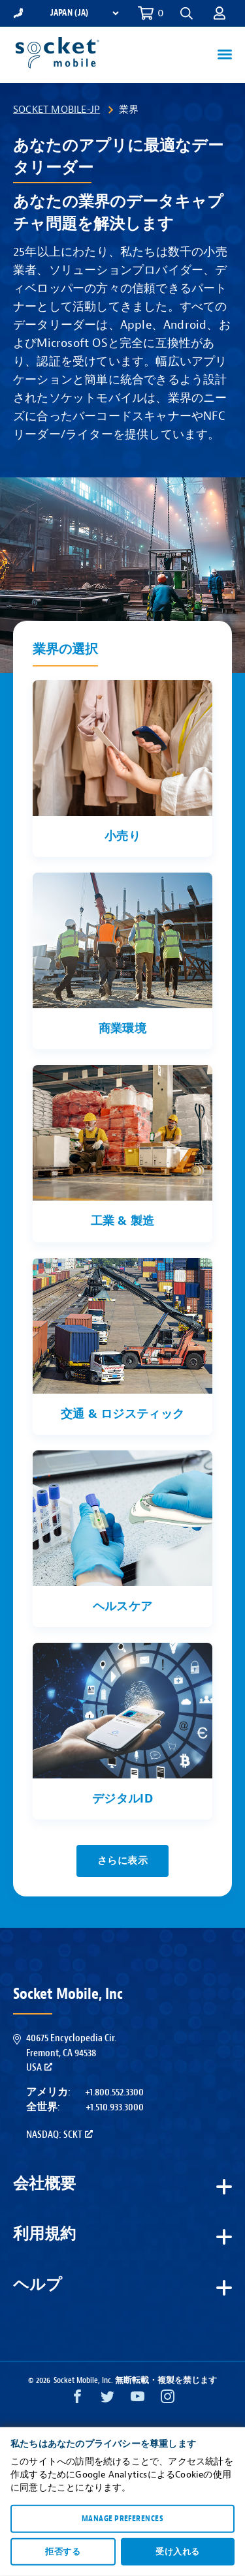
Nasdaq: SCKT (59, 2134)
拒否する (62, 2551)
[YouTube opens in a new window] (137, 2399)
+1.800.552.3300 (114, 2092)
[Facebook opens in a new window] (77, 2399)
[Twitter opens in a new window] (107, 2399)
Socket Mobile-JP (56, 109)
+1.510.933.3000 (115, 2107)
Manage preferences (122, 2518)
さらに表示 (122, 1861)
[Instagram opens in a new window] (167, 2399)
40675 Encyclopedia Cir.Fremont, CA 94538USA (71, 2052)
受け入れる (177, 2551)
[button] (186, 13)
